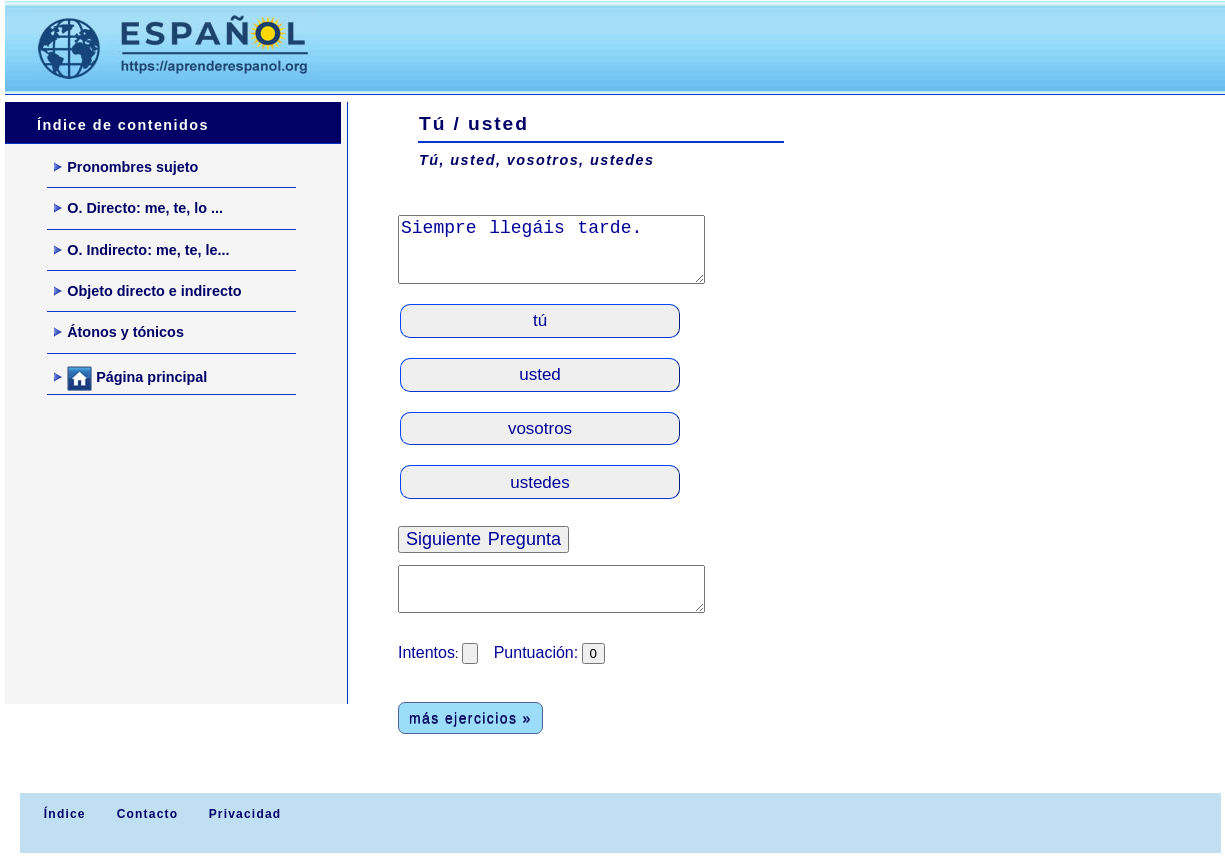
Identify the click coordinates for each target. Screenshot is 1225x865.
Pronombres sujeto (126, 167)
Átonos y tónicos (119, 332)
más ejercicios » (470, 718)
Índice (62, 814)
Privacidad (245, 814)
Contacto (148, 814)
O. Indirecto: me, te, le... (141, 250)
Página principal (130, 378)
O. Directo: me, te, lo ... (138, 208)
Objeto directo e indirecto (147, 291)
